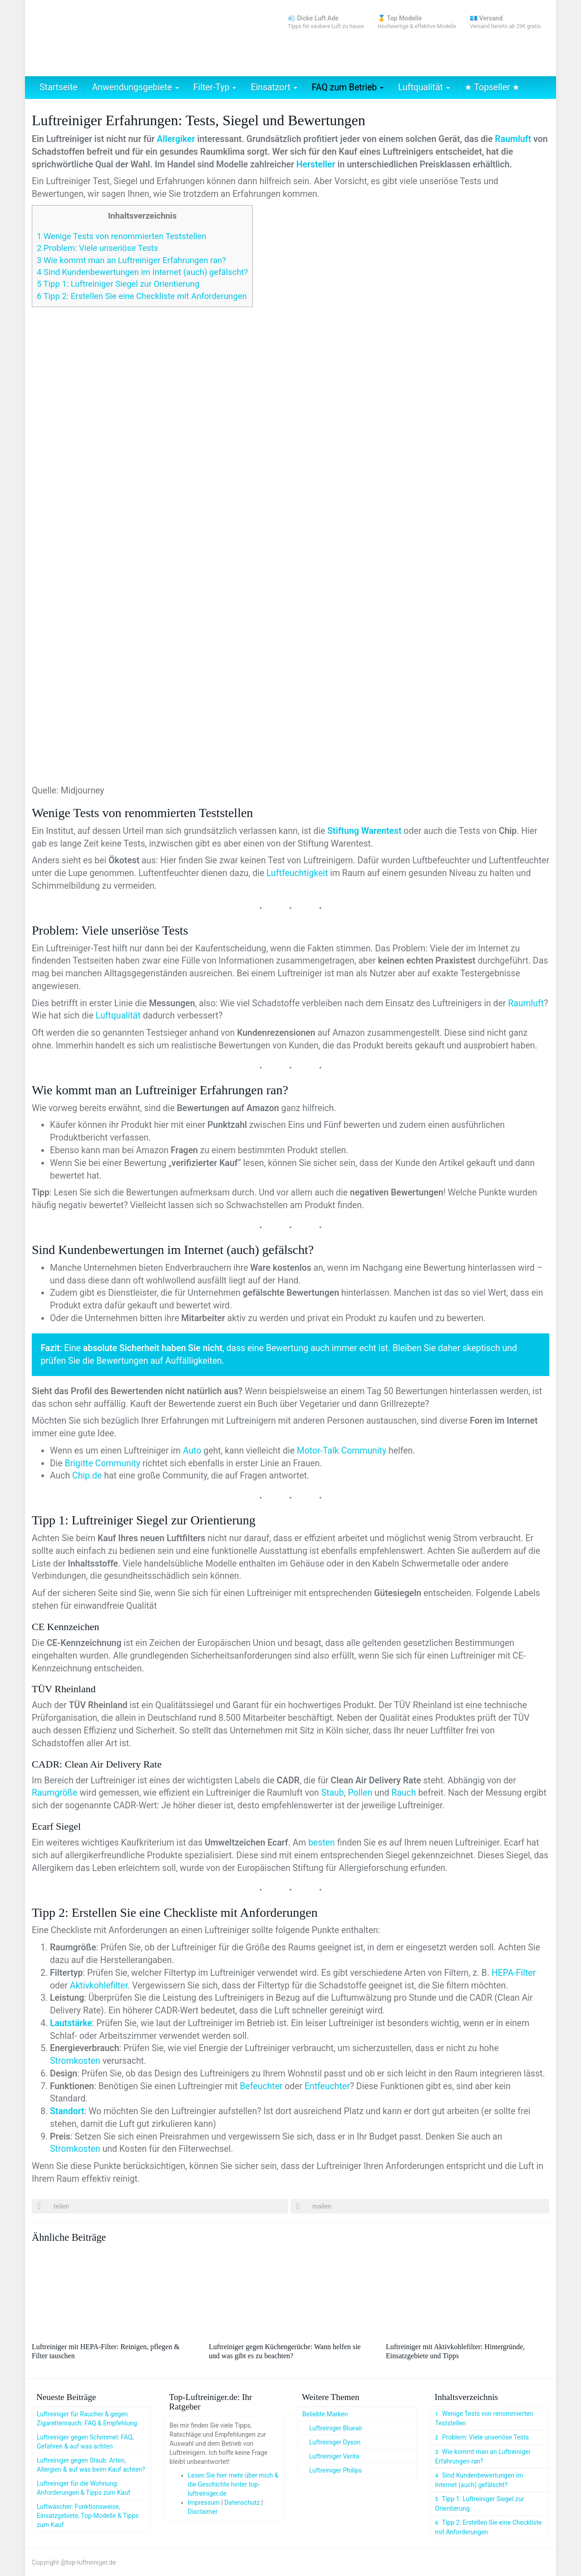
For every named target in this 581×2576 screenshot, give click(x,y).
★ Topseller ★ (492, 87)
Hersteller (315, 164)
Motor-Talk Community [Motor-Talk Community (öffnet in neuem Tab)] (341, 1450)
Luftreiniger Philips (335, 2470)
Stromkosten (75, 2061)
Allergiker (176, 139)
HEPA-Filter (514, 1973)
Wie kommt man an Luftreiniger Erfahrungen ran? (131, 260)
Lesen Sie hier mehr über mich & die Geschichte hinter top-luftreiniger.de (233, 2484)
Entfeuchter (327, 2086)
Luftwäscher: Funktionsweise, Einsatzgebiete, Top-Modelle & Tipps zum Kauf (88, 2515)
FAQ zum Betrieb (348, 87)
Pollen (360, 1793)
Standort (67, 2111)
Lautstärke (71, 2023)
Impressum (204, 2502)
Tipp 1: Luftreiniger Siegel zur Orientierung (118, 284)
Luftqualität (424, 87)
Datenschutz (242, 2502)
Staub (332, 1793)
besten (321, 1842)
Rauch (403, 1793)
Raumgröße (55, 1793)
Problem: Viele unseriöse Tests (97, 248)
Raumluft (513, 139)
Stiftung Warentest (364, 831)
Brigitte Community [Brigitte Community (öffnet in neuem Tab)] (102, 1463)
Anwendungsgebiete (135, 87)
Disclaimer (203, 2511)
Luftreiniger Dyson (334, 2442)
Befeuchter (261, 2086)
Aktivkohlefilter (99, 1985)
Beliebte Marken (325, 2414)
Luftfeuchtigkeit (297, 873)
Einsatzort (274, 87)
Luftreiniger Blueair (336, 2428)
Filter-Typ (214, 87)
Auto (192, 1450)
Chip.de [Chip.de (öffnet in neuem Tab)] (87, 1475)
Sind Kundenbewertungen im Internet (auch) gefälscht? (142, 272)
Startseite (58, 87)
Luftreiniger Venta (334, 2456)
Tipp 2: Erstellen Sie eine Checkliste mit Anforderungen (142, 296)
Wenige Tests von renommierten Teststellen (121, 236)
